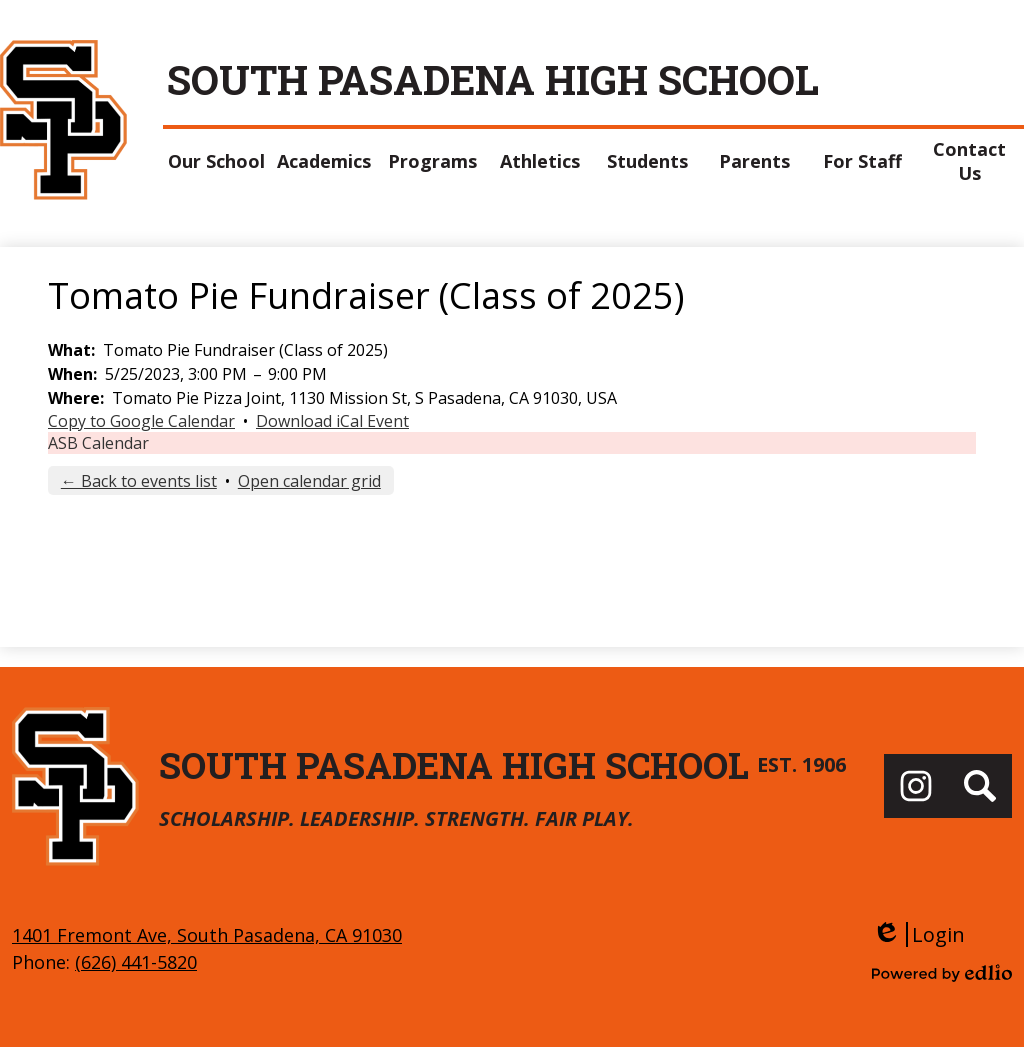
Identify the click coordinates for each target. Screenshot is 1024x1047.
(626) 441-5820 (136, 962)
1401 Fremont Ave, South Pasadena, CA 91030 (207, 935)
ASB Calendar (98, 443)
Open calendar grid (309, 481)
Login (918, 934)
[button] (217, 161)
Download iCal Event (332, 421)
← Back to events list (139, 481)
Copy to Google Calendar (141, 421)
